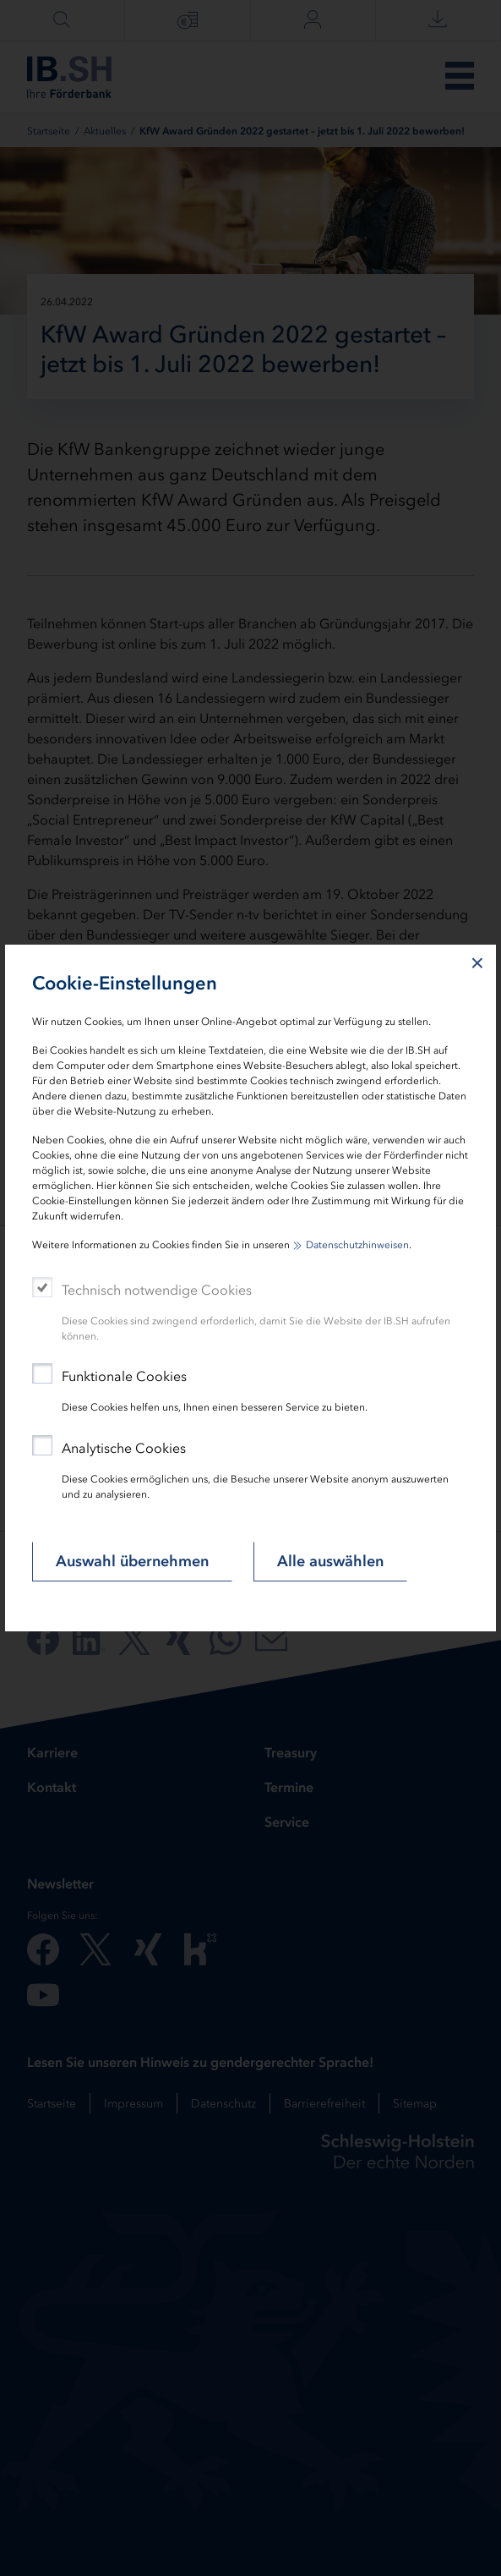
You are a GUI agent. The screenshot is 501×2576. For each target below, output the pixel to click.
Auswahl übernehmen (132, 1561)
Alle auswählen (330, 1561)
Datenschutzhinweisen (357, 1245)
